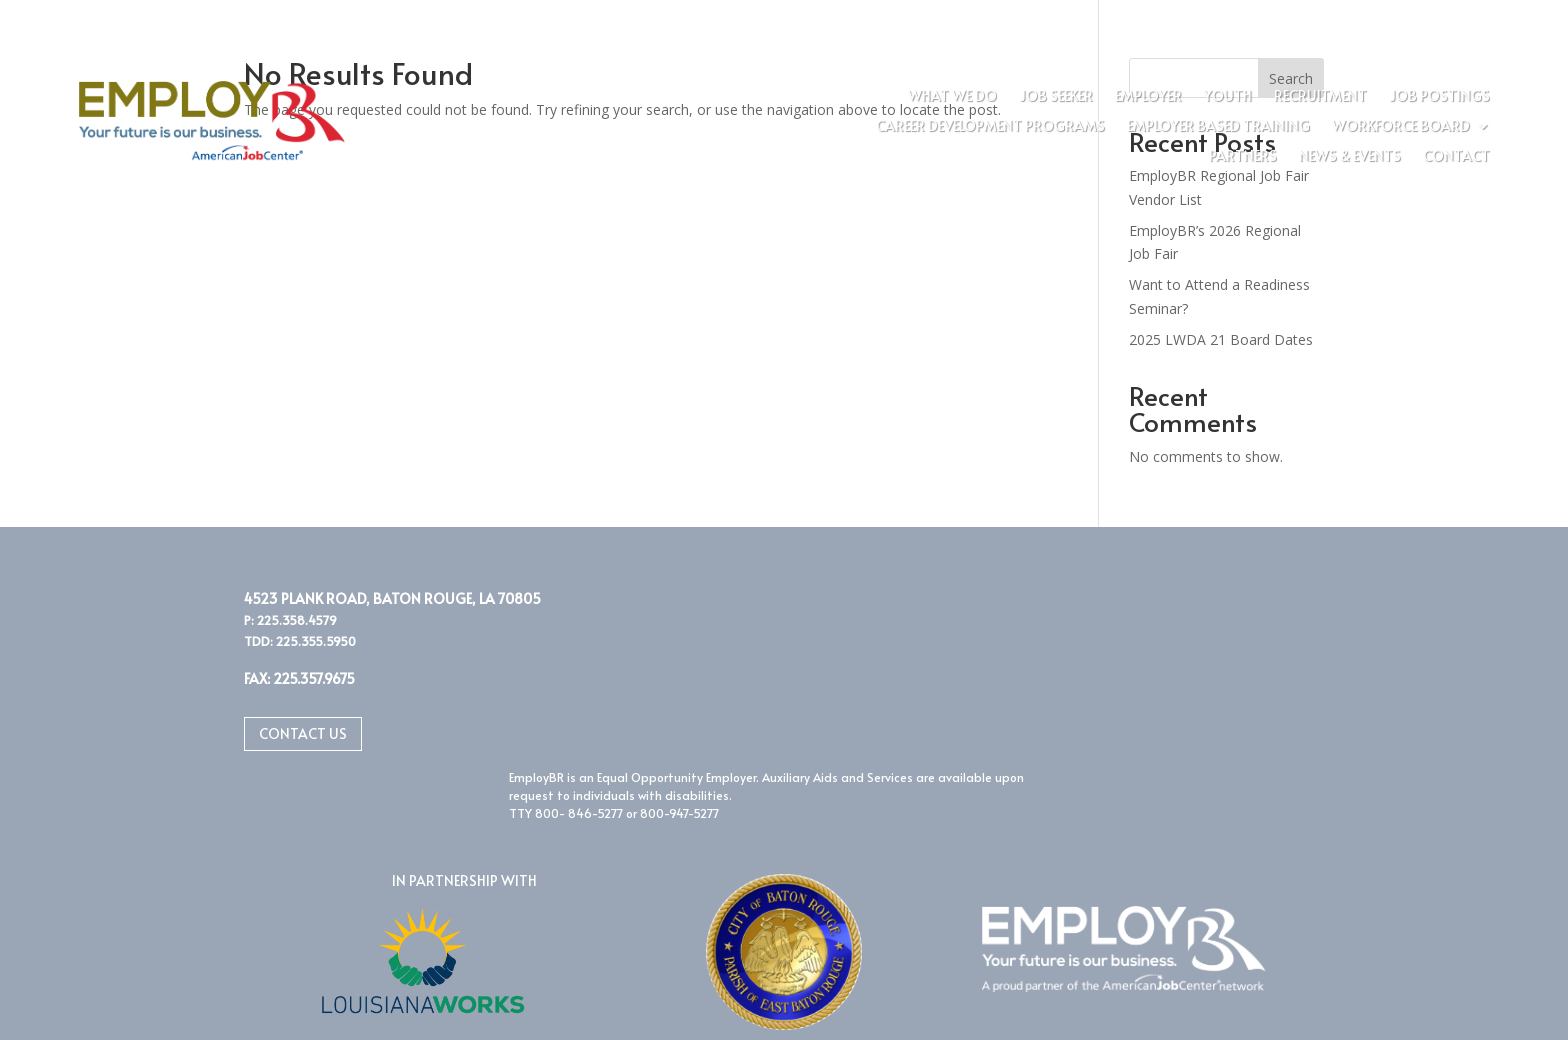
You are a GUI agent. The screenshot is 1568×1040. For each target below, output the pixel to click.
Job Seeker (1056, 97)
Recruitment (1320, 97)
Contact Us (303, 733)
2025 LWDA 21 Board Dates (1221, 339)
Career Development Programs (990, 127)
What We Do (952, 97)
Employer (1148, 97)
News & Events (1350, 157)
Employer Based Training (1218, 127)
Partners (1243, 157)
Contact (1456, 157)
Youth (1228, 97)
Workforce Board (1401, 127)
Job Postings (1439, 97)
